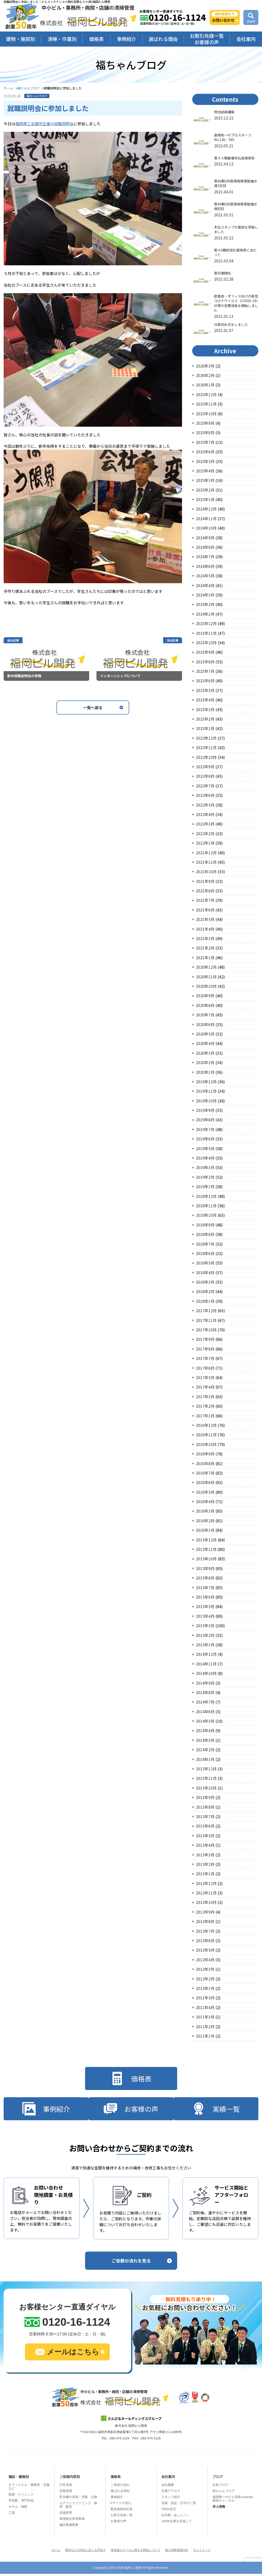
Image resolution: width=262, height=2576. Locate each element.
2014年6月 (205, 1704)
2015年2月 (205, 1627)
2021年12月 (206, 845)
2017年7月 (205, 1351)
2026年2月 (205, 368)
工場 (11, 2505)
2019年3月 (205, 1160)
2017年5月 (205, 1370)
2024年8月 (205, 539)
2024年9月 (205, 530)
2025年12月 (206, 387)
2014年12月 (206, 1646)
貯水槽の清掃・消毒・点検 (78, 2489)
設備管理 (65, 2505)
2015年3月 (205, 1618)
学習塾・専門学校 (21, 2493)
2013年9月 (205, 1790)
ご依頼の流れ (120, 2477)
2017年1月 (205, 1408)
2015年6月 (205, 1589)
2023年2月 (205, 711)
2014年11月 (206, 1656)
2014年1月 (205, 1752)
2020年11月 (206, 969)
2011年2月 (205, 2019)
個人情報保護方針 (176, 2542)
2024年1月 (205, 606)
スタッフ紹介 (170, 2489)
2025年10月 (206, 406)
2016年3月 (205, 1503)
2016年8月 (205, 1455)
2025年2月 (205, 482)
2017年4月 (205, 1379)
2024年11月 (206, 511)
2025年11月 (206, 396)
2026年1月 (205, 377)
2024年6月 (205, 559)
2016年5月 (205, 1484)
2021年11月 (206, 854)
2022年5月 (205, 797)
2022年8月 (205, 768)
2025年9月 (205, 415)
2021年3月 (205, 931)
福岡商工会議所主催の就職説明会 (44, 116)
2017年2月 (205, 1398)
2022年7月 (205, 778)
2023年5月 (205, 683)
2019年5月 (205, 1141)
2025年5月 (205, 453)
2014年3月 (205, 1732)
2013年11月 (206, 1770)
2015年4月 (205, 1608)
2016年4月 (205, 1494)
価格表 (96, 31)
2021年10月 (206, 864)
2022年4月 (205, 807)
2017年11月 (206, 1313)
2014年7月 (205, 1694)
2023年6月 (205, 673)
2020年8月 (205, 998)
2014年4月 (205, 1723)
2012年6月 (205, 1933)
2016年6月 (205, 1475)
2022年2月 (205, 826)
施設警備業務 (68, 2517)
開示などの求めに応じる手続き (85, 2542)
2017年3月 (205, 1389)
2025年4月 (205, 463)
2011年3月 (205, 2009)
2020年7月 (205, 1007)
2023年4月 (205, 692)
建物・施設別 (20, 31)
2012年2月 (205, 1971)
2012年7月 (205, 1923)
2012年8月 (205, 1914)
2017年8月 (205, 1341)
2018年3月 (205, 1274)
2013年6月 (205, 1818)
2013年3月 (205, 1847)
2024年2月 (205, 597)
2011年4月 (205, 2000)
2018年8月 (205, 1227)
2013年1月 (205, 1866)
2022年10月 (206, 749)
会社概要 (167, 2477)
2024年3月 (205, 587)
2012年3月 (205, 1961)
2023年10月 (206, 635)
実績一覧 (216, 2101)
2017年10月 (206, 1322)
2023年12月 (206, 616)
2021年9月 (205, 874)
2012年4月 (205, 1952)
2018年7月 (205, 1236)
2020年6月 (205, 1016)
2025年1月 (205, 492)
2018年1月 (205, 1293)
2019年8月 (205, 1112)
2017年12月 (206, 1303)
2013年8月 (205, 1799)
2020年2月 (205, 1055)
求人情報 (219, 2499)
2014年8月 (205, 1685)
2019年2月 (205, 1169)
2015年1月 (205, 1637)
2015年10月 (206, 1551)
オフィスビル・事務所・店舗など (28, 2479)
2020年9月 (205, 988)
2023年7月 (205, 663)
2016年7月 (205, 1465)
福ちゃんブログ (28, 81)
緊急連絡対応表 (122, 2501)
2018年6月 (205, 1246)
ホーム (8, 81)
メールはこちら (67, 2344)
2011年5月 (205, 1990)
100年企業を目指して (176, 2513)
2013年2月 (205, 1856)
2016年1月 (205, 1522)
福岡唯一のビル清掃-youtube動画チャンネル (233, 2491)
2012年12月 (206, 1876)
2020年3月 (205, 1045)
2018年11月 (206, 1198)
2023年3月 (205, 702)
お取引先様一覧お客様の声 (207, 31)
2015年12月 (206, 1532)
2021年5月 (205, 912)
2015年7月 (205, 1580)
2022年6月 (205, 787)
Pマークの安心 (121, 2495)
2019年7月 (205, 1122)
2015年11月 (206, 1541)
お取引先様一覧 (122, 2507)
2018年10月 (206, 1207)
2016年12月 (206, 1417)
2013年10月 (206, 1780)
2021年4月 (205, 921)
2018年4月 (205, 1265)
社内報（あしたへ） (175, 2507)
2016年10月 (206, 1437)
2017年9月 (205, 1331)
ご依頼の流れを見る (131, 2253)
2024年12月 (206, 501)
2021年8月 (205, 883)
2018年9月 (205, 1217)
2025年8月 (205, 425)
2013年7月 (205, 1809)
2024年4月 (205, 577)
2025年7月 (205, 434)
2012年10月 (206, 1895)
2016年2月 (205, 1513)
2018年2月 (205, 1284)
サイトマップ (202, 2542)
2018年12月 (206, 1188)
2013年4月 (205, 1837)
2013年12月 (206, 1761)
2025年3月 (205, 473)
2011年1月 (205, 2028)
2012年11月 (206, 1885)
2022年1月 (205, 835)
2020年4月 (205, 1036)
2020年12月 (206, 959)
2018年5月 (205, 1255)
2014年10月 (206, 1666)
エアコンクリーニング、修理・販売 (78, 2497)
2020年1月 (205, 1064)
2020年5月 (205, 1026)
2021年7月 (205, 892)
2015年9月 (205, 1561)
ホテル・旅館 (17, 2499)
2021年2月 (205, 940)
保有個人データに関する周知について (135, 2542)
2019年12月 (206, 1074)
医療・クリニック (21, 2487)
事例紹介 (126, 31)
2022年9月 (205, 759)
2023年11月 (206, 625)
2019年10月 (206, 1093)
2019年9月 (205, 1102)
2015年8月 (205, 1570)
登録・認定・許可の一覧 (178, 2495)
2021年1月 (205, 950)
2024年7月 (205, 549)
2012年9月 (205, 1904)
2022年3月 (205, 816)
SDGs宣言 (168, 2501)
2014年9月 (205, 1675)
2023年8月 (205, 654)
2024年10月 (206, 520)
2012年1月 (205, 1981)
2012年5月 (205, 1942)
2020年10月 (206, 978)
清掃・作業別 (62, 31)
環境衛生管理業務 (72, 2511)
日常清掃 (65, 2477)
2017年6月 (205, 1360)
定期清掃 (65, 2483)
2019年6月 (205, 1131)
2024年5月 (205, 568)
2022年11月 (206, 740)
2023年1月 (205, 721)
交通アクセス (170, 2483)
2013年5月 (205, 1828)
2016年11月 (206, 1427)
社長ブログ (220, 2477)
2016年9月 (205, 1446)
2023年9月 (205, 644)
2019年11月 (206, 1083)
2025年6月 (205, 444)
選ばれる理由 (163, 31)
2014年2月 (205, 1742)
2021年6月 (205, 902)
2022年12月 (206, 730)
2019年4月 (205, 1150)
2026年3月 (205, 358)
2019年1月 (205, 1179)
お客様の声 (131, 2101)
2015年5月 (205, 1599)
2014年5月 (205, 1713)
